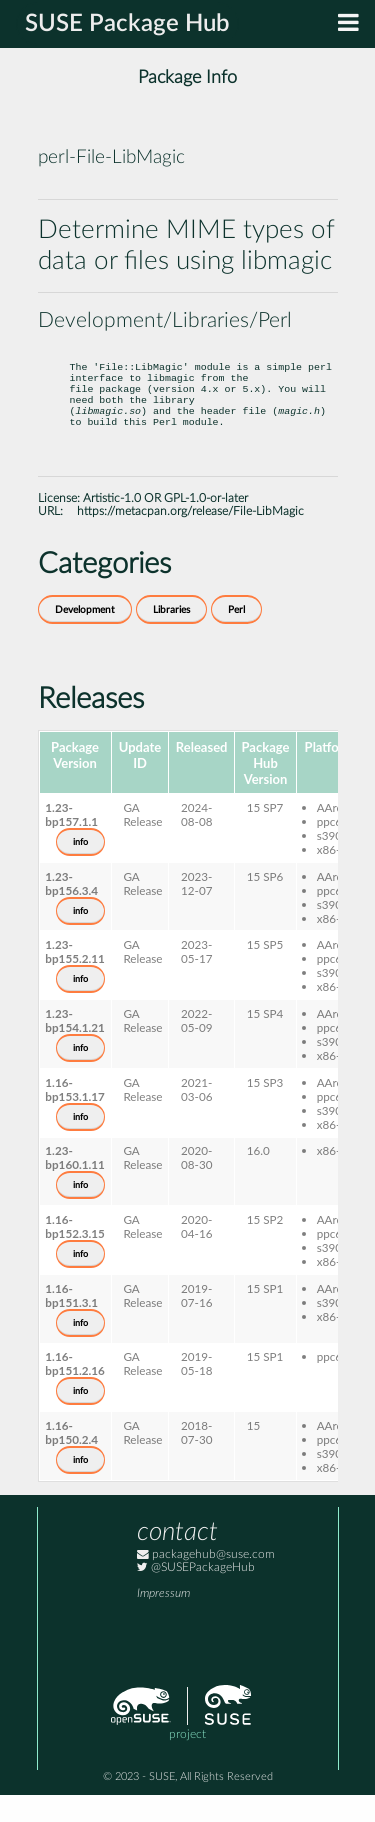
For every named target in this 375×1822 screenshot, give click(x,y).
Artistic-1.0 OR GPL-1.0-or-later (165, 525)
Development (85, 637)
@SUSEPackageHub (196, 1594)
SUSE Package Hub (127, 24)
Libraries (171, 637)
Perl (236, 637)
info (80, 869)
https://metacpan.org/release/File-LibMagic (190, 538)
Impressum (163, 1620)
